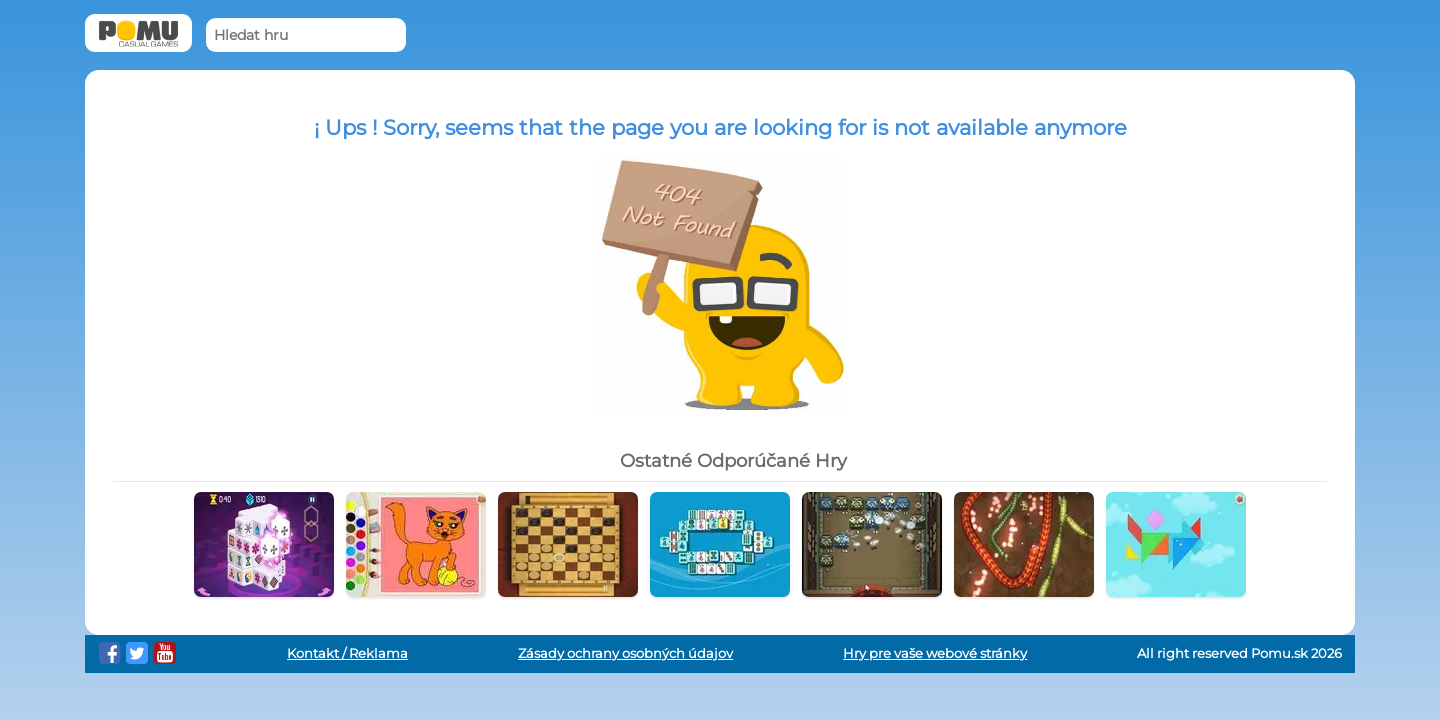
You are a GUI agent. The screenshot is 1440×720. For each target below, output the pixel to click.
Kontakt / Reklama (347, 653)
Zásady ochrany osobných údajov (625, 653)
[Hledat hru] (306, 35)
